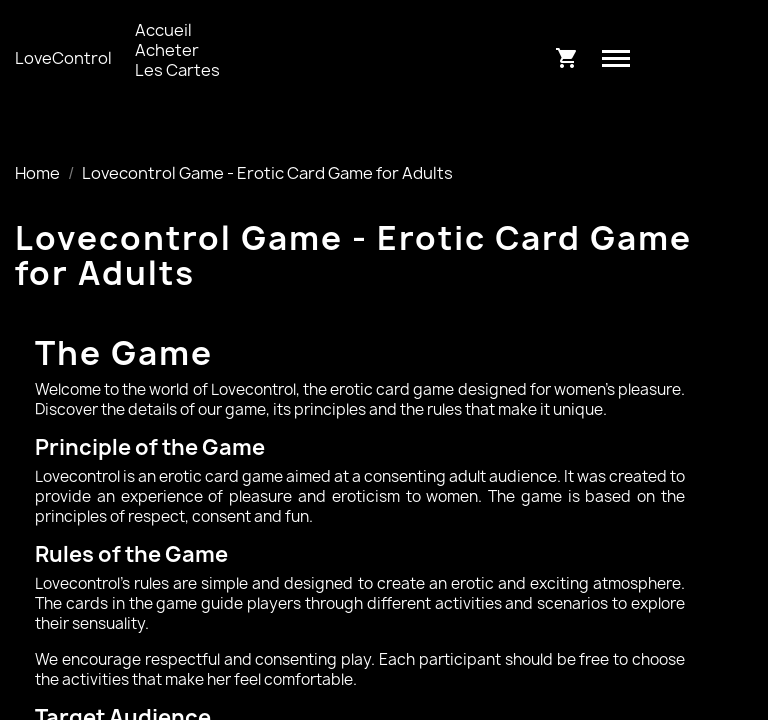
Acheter (167, 50)
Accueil (163, 30)
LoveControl (63, 58)
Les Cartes (177, 70)
